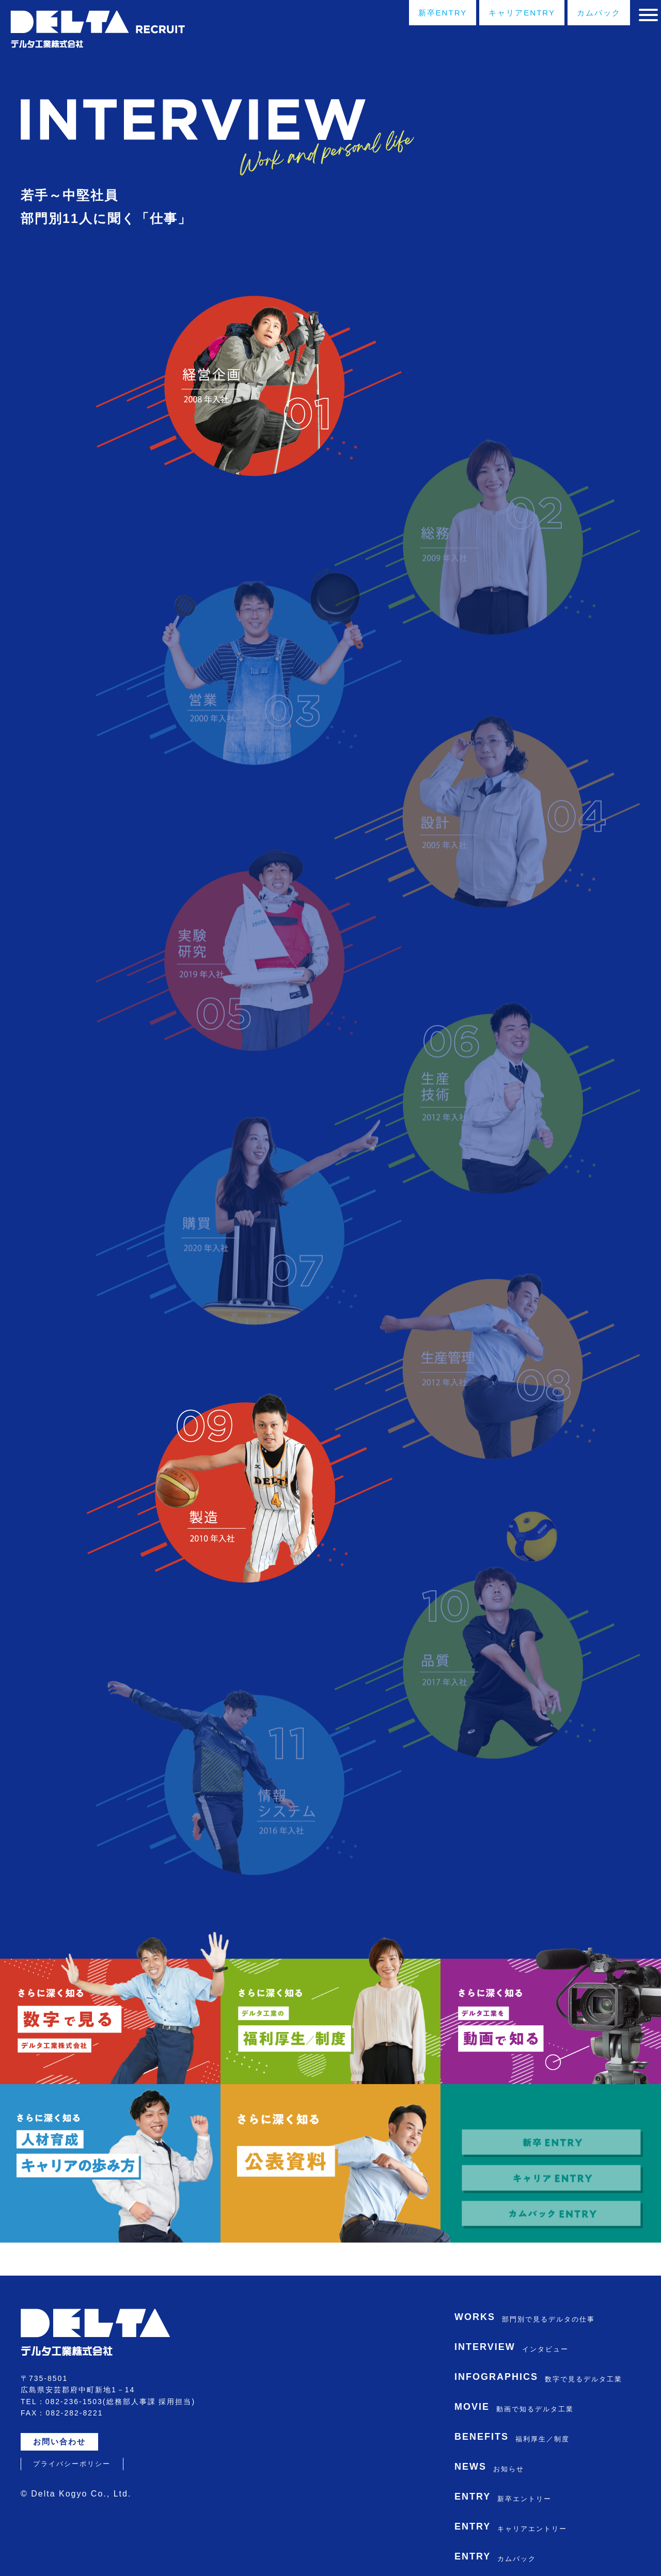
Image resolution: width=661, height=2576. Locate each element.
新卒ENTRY (408, 14)
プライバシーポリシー (72, 2429)
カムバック (582, 14)
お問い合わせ (64, 2407)
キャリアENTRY (496, 14)
